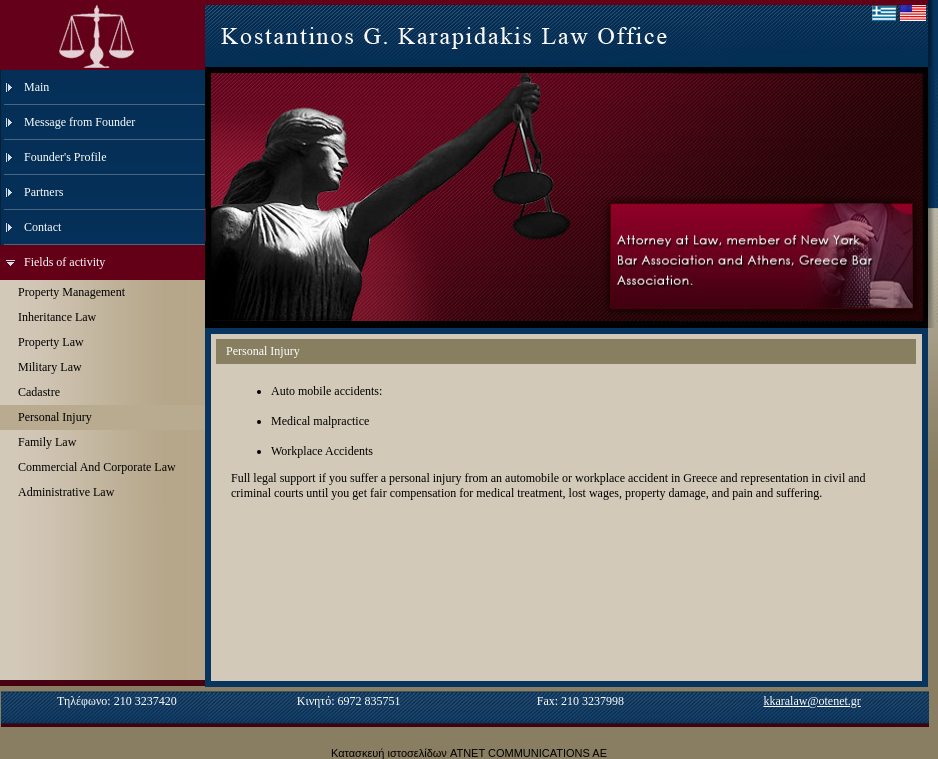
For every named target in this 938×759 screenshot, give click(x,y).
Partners (43, 192)
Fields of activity (64, 262)
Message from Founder (79, 122)
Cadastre (39, 392)
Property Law (51, 342)
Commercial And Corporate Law (97, 467)
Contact (42, 227)
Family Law (47, 442)
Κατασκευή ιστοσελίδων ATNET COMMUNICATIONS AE (469, 753)
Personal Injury (55, 417)
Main (36, 87)
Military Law (50, 367)
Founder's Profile (65, 157)
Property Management (71, 292)
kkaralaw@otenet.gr (811, 701)
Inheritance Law (57, 317)
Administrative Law (66, 492)
